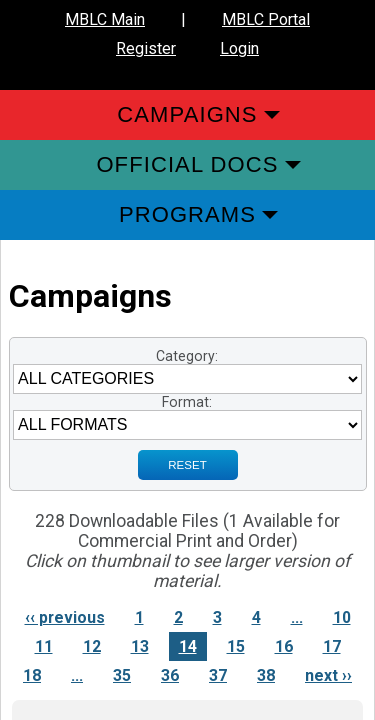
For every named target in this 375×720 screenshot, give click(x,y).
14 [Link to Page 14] (188, 646)
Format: (187, 402)
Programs (187, 214)
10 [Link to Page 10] (342, 617)
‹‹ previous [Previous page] (65, 617)
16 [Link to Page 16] (284, 646)
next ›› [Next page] (328, 675)
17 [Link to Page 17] (332, 646)
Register (146, 48)
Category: (187, 356)
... (297, 617)
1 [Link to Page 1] (139, 617)
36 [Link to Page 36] (170, 675)
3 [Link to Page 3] (217, 617)
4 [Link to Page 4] (256, 617)
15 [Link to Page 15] (236, 646)
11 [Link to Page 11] (44, 646)
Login (239, 48)
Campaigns (187, 114)
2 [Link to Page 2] (178, 617)
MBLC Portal (266, 19)
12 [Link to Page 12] (92, 646)
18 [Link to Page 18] (32, 675)
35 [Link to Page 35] (122, 675)
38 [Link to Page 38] (266, 675)
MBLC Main (105, 19)
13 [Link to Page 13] (140, 646)
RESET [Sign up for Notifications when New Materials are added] (187, 465)
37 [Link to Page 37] (218, 675)
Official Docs (187, 164)
